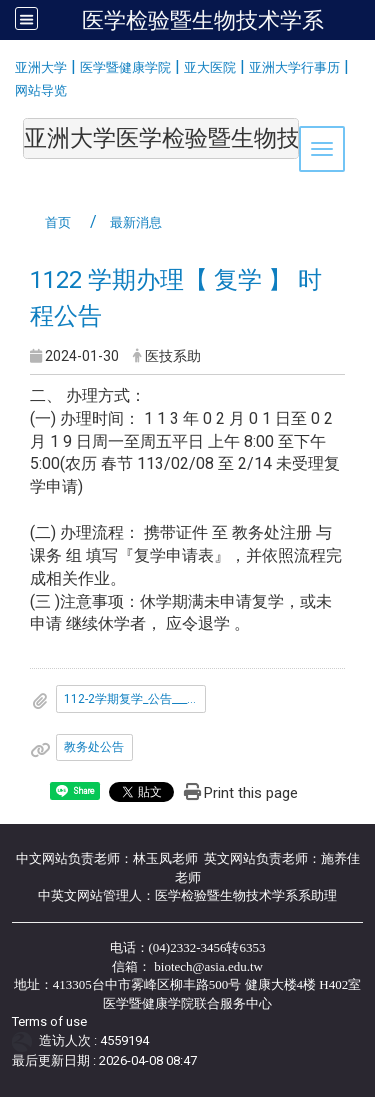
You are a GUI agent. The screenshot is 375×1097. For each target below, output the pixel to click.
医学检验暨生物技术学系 (203, 20)
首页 (58, 222)
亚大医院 (210, 67)
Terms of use (49, 1021)
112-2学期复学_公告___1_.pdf (135, 699)
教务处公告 (94, 747)
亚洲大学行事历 (294, 67)
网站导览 (41, 90)
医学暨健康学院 (125, 67)
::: (7, 64)
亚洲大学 (41, 67)
